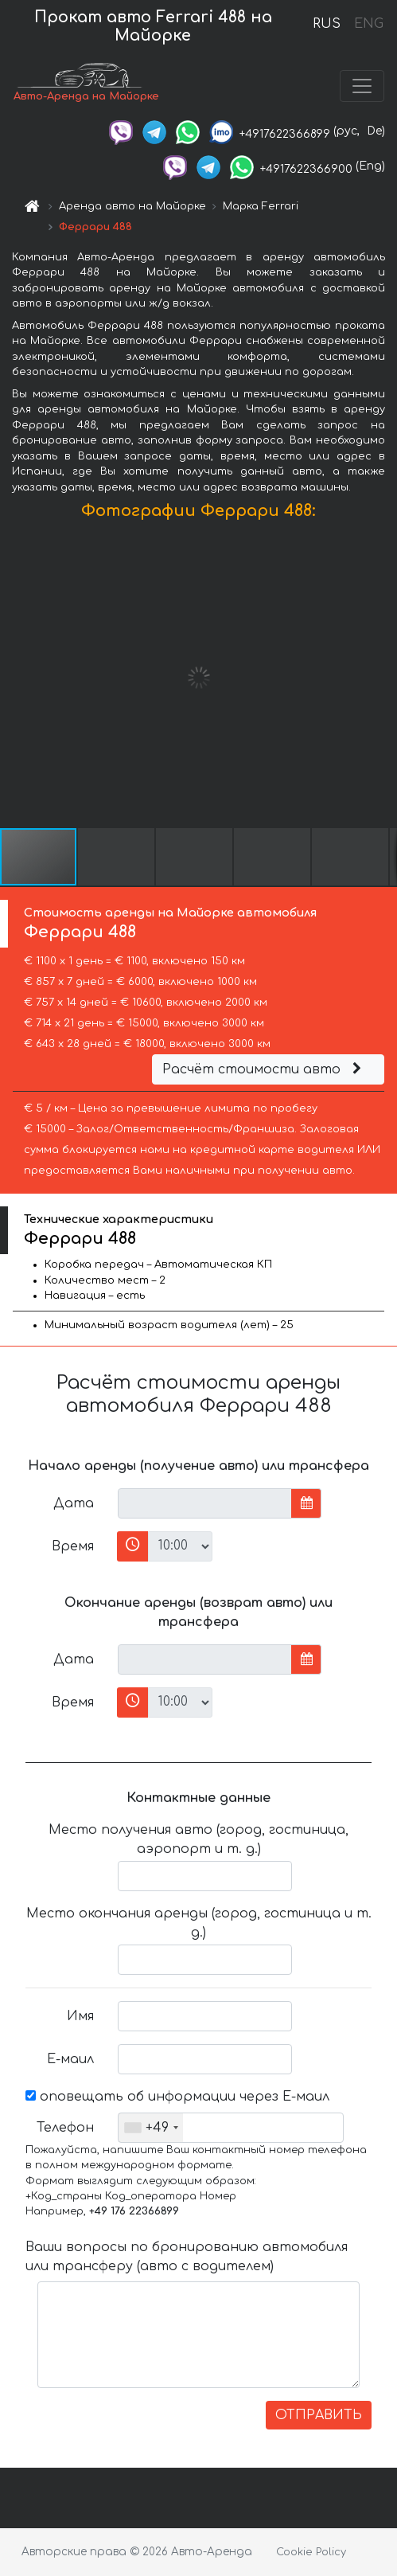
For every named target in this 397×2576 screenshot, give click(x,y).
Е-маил (70, 2059)
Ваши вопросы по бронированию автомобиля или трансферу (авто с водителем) (186, 2256)
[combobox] (151, 2127)
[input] (205, 1503)
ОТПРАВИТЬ (318, 2415)
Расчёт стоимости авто (264, 1069)
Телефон (65, 2128)
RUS (327, 24)
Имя (80, 2016)
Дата (73, 1503)
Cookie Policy (311, 2552)
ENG (368, 24)
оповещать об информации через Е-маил (177, 2096)
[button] (382, 677)
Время (73, 1546)
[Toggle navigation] (362, 86)
